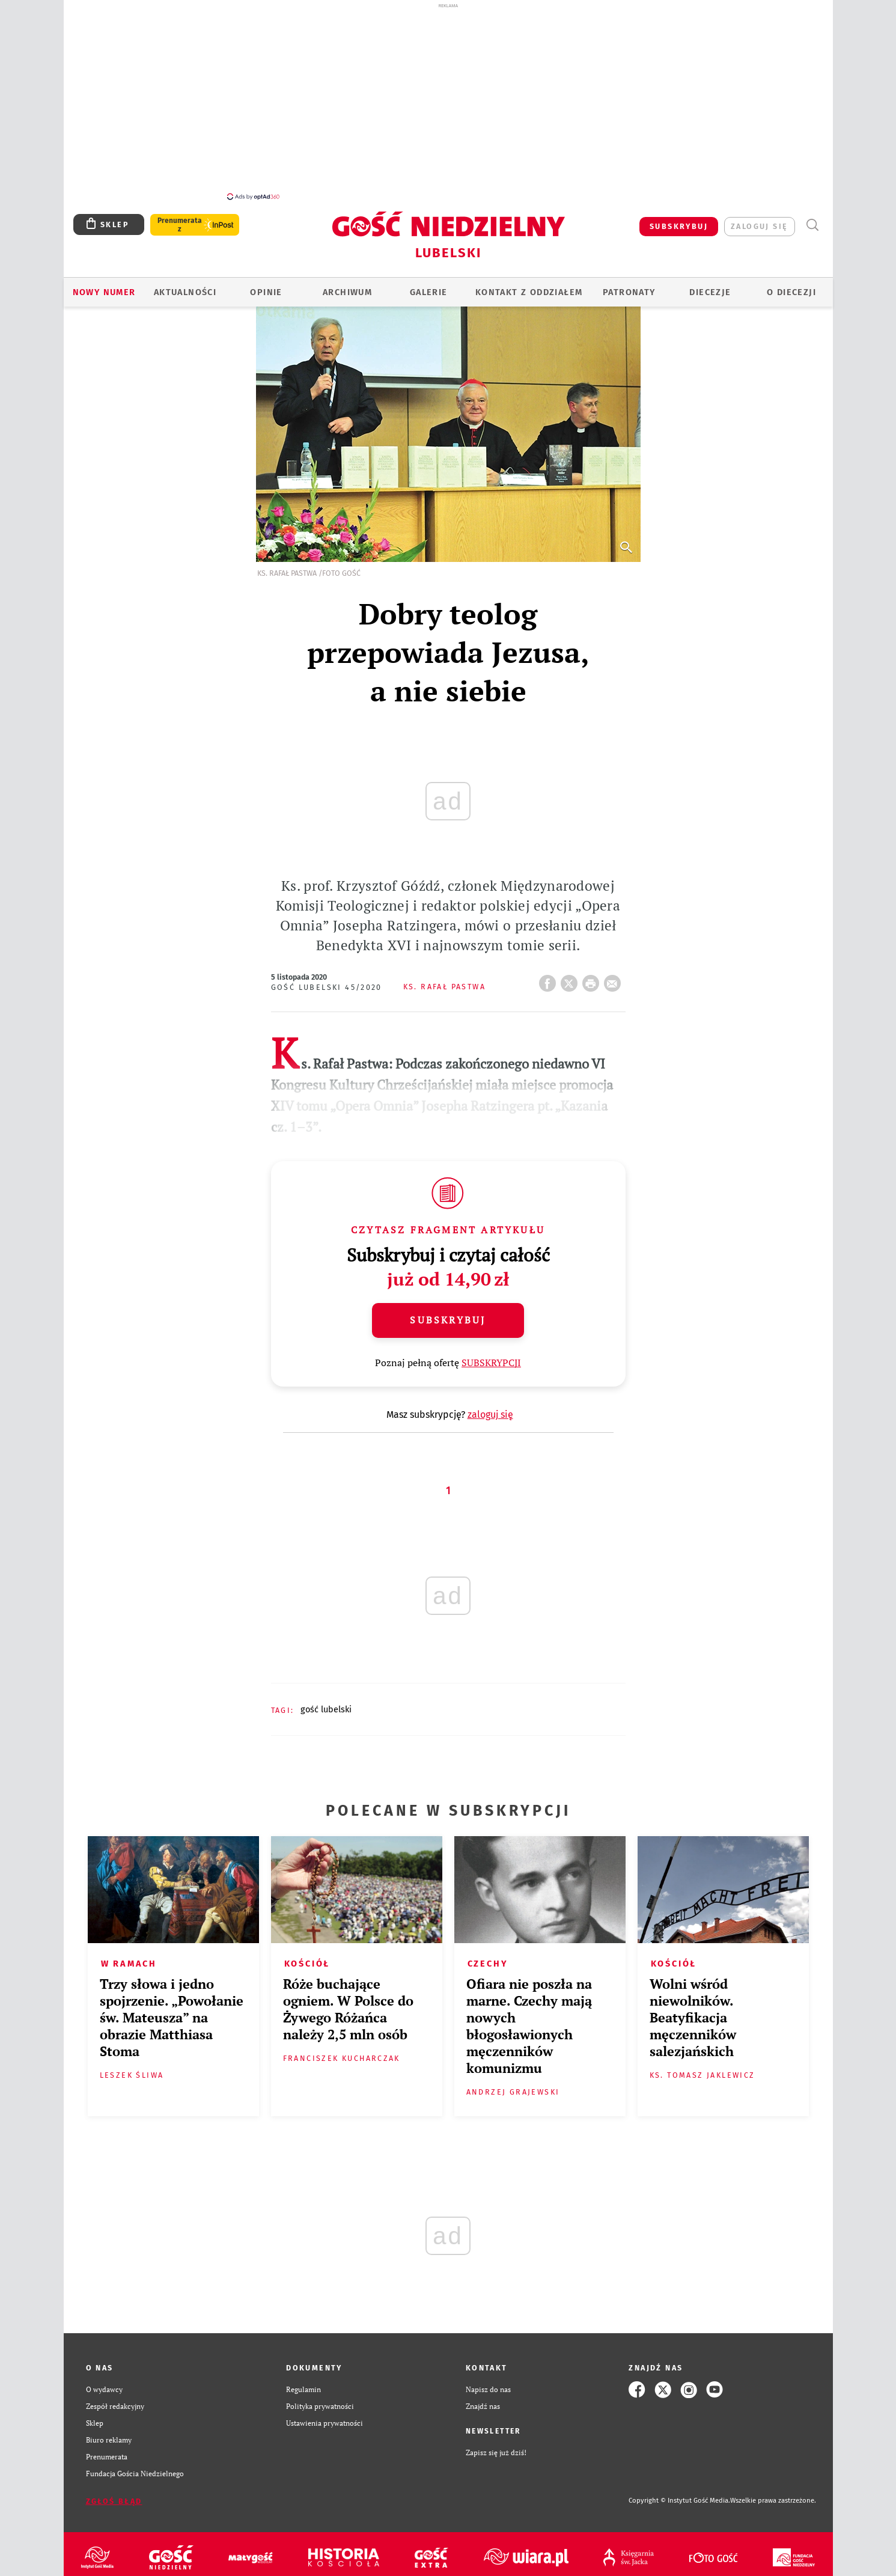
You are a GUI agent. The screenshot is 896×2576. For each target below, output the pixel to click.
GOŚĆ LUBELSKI (326, 1702)
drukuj (593, 973)
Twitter (571, 973)
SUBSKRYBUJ (679, 219)
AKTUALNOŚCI (185, 285)
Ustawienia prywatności (324, 2416)
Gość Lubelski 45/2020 (326, 980)
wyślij (615, 973)
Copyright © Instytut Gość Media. (679, 2494)
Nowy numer (104, 285)
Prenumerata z (179, 218)
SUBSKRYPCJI (491, 1356)
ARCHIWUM (347, 285)
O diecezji (791, 285)
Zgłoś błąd (114, 2494)
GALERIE (429, 285)
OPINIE (266, 285)
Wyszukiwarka (812, 218)
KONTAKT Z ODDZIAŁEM (529, 285)
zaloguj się (759, 219)
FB (550, 973)
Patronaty (629, 285)
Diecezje (710, 285)
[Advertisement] (448, 101)
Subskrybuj (448, 1313)
